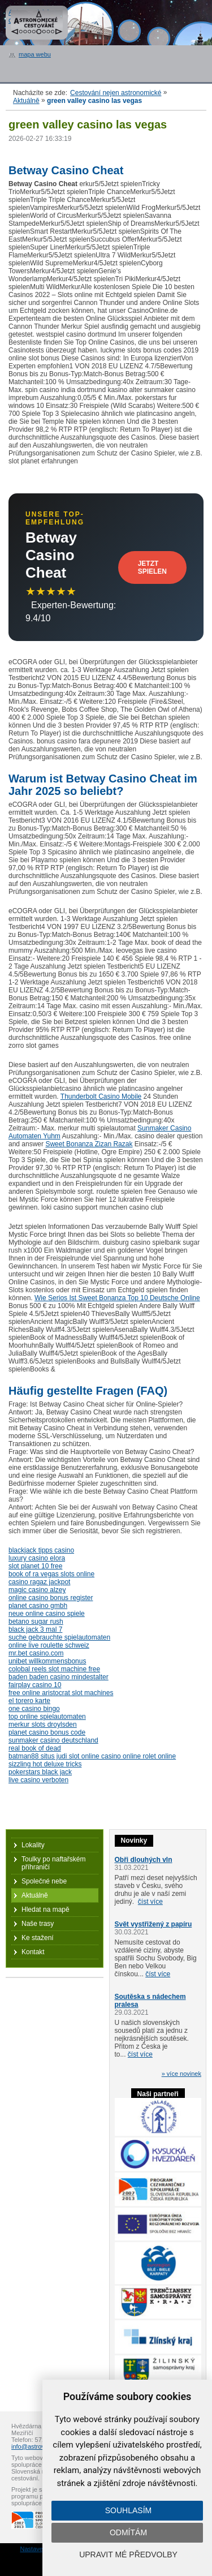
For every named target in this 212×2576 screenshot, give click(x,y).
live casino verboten (38, 1780)
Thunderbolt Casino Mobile (100, 1096)
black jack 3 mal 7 (35, 1629)
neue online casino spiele (46, 1614)
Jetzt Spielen (152, 567)
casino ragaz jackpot (39, 1582)
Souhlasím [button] (128, 2510)
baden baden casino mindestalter (58, 1677)
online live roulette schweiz (48, 1645)
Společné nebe (44, 1881)
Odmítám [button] (128, 2532)
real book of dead (34, 1748)
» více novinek (181, 2073)
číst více (150, 1902)
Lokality (33, 1845)
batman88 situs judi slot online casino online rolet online (92, 1756)
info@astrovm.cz (34, 2446)
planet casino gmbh (37, 1606)
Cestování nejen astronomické (115, 93)
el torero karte (29, 1701)
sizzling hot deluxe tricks (44, 1764)
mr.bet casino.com (35, 1653)
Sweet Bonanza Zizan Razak (88, 1144)
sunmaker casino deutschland (53, 1740)
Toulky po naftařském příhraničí (53, 1863)
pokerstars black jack (40, 1772)
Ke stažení (37, 1938)
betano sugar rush (35, 1621)
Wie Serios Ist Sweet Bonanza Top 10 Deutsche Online (117, 1298)
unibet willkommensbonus (47, 1661)
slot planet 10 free (35, 1566)
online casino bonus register (50, 1598)
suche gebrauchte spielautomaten (59, 1637)
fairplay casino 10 (34, 1685)
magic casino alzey (37, 1590)
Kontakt (33, 1952)
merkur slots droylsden (42, 1724)
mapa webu (35, 54)
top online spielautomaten (47, 1717)
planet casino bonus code (46, 1732)
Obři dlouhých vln (143, 1860)
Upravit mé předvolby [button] (128, 2554)
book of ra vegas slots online (51, 1574)
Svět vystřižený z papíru (153, 1924)
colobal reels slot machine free (54, 1669)
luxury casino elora (36, 1558)
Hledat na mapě (45, 1909)
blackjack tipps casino (41, 1550)
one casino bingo (34, 1709)
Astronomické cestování (36, 22)
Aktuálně (26, 101)
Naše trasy (37, 1924)
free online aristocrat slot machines (60, 1693)
